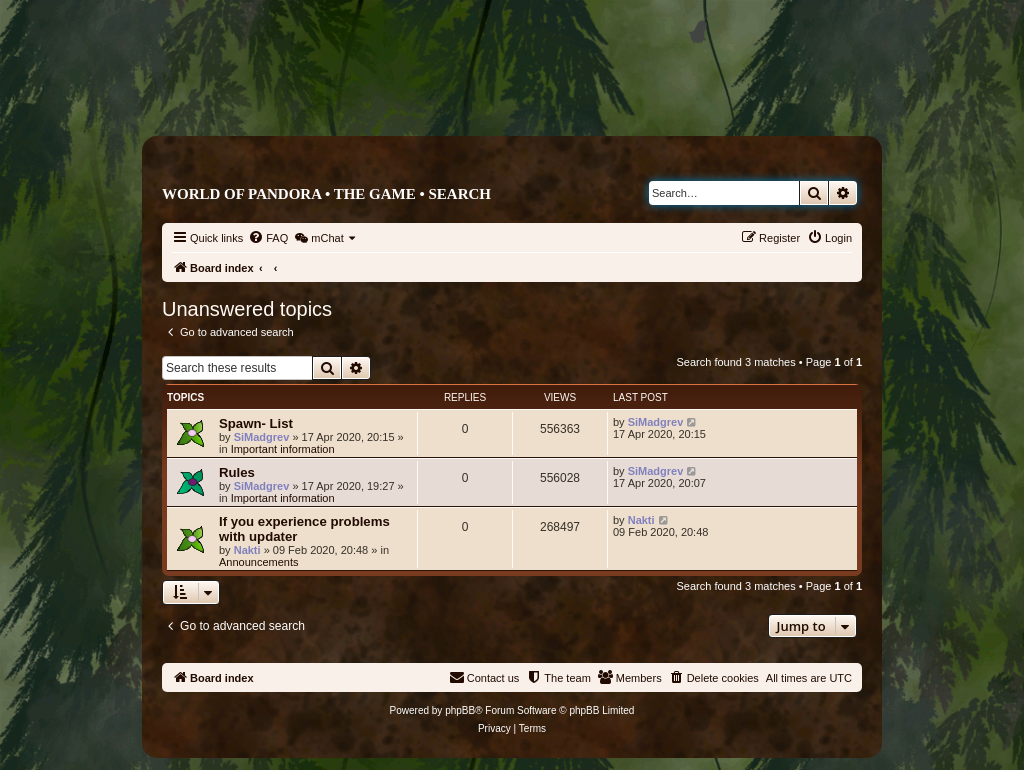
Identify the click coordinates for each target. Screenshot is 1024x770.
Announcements (259, 562)
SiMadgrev (262, 437)
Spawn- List (256, 423)
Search (459, 194)
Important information (283, 449)
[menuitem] (268, 238)
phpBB (460, 710)
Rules (237, 472)
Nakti (247, 550)
